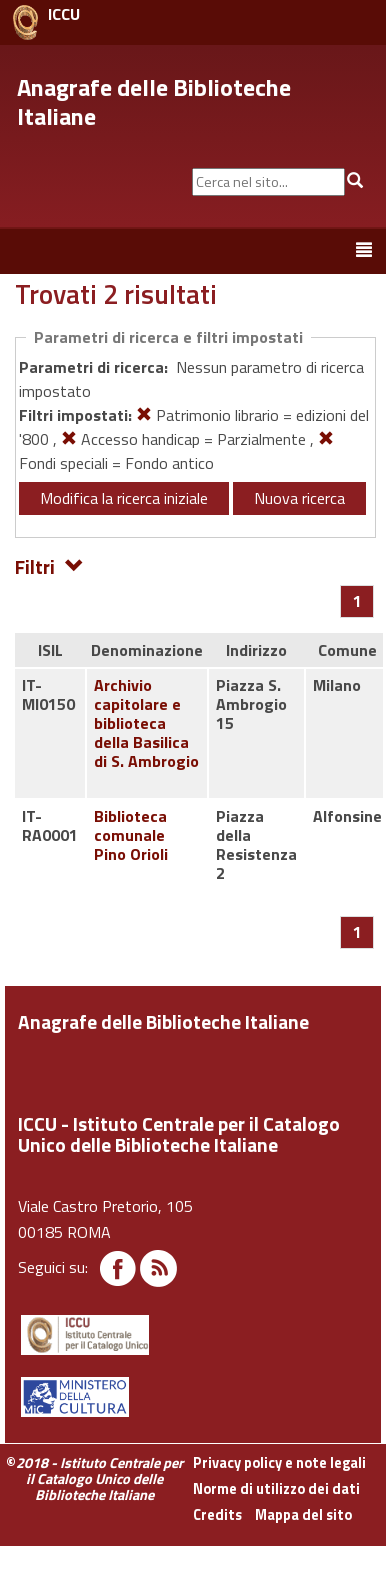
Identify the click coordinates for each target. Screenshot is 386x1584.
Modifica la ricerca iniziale (124, 498)
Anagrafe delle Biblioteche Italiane (154, 101)
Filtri (49, 565)
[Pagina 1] (357, 601)
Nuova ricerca (299, 498)
